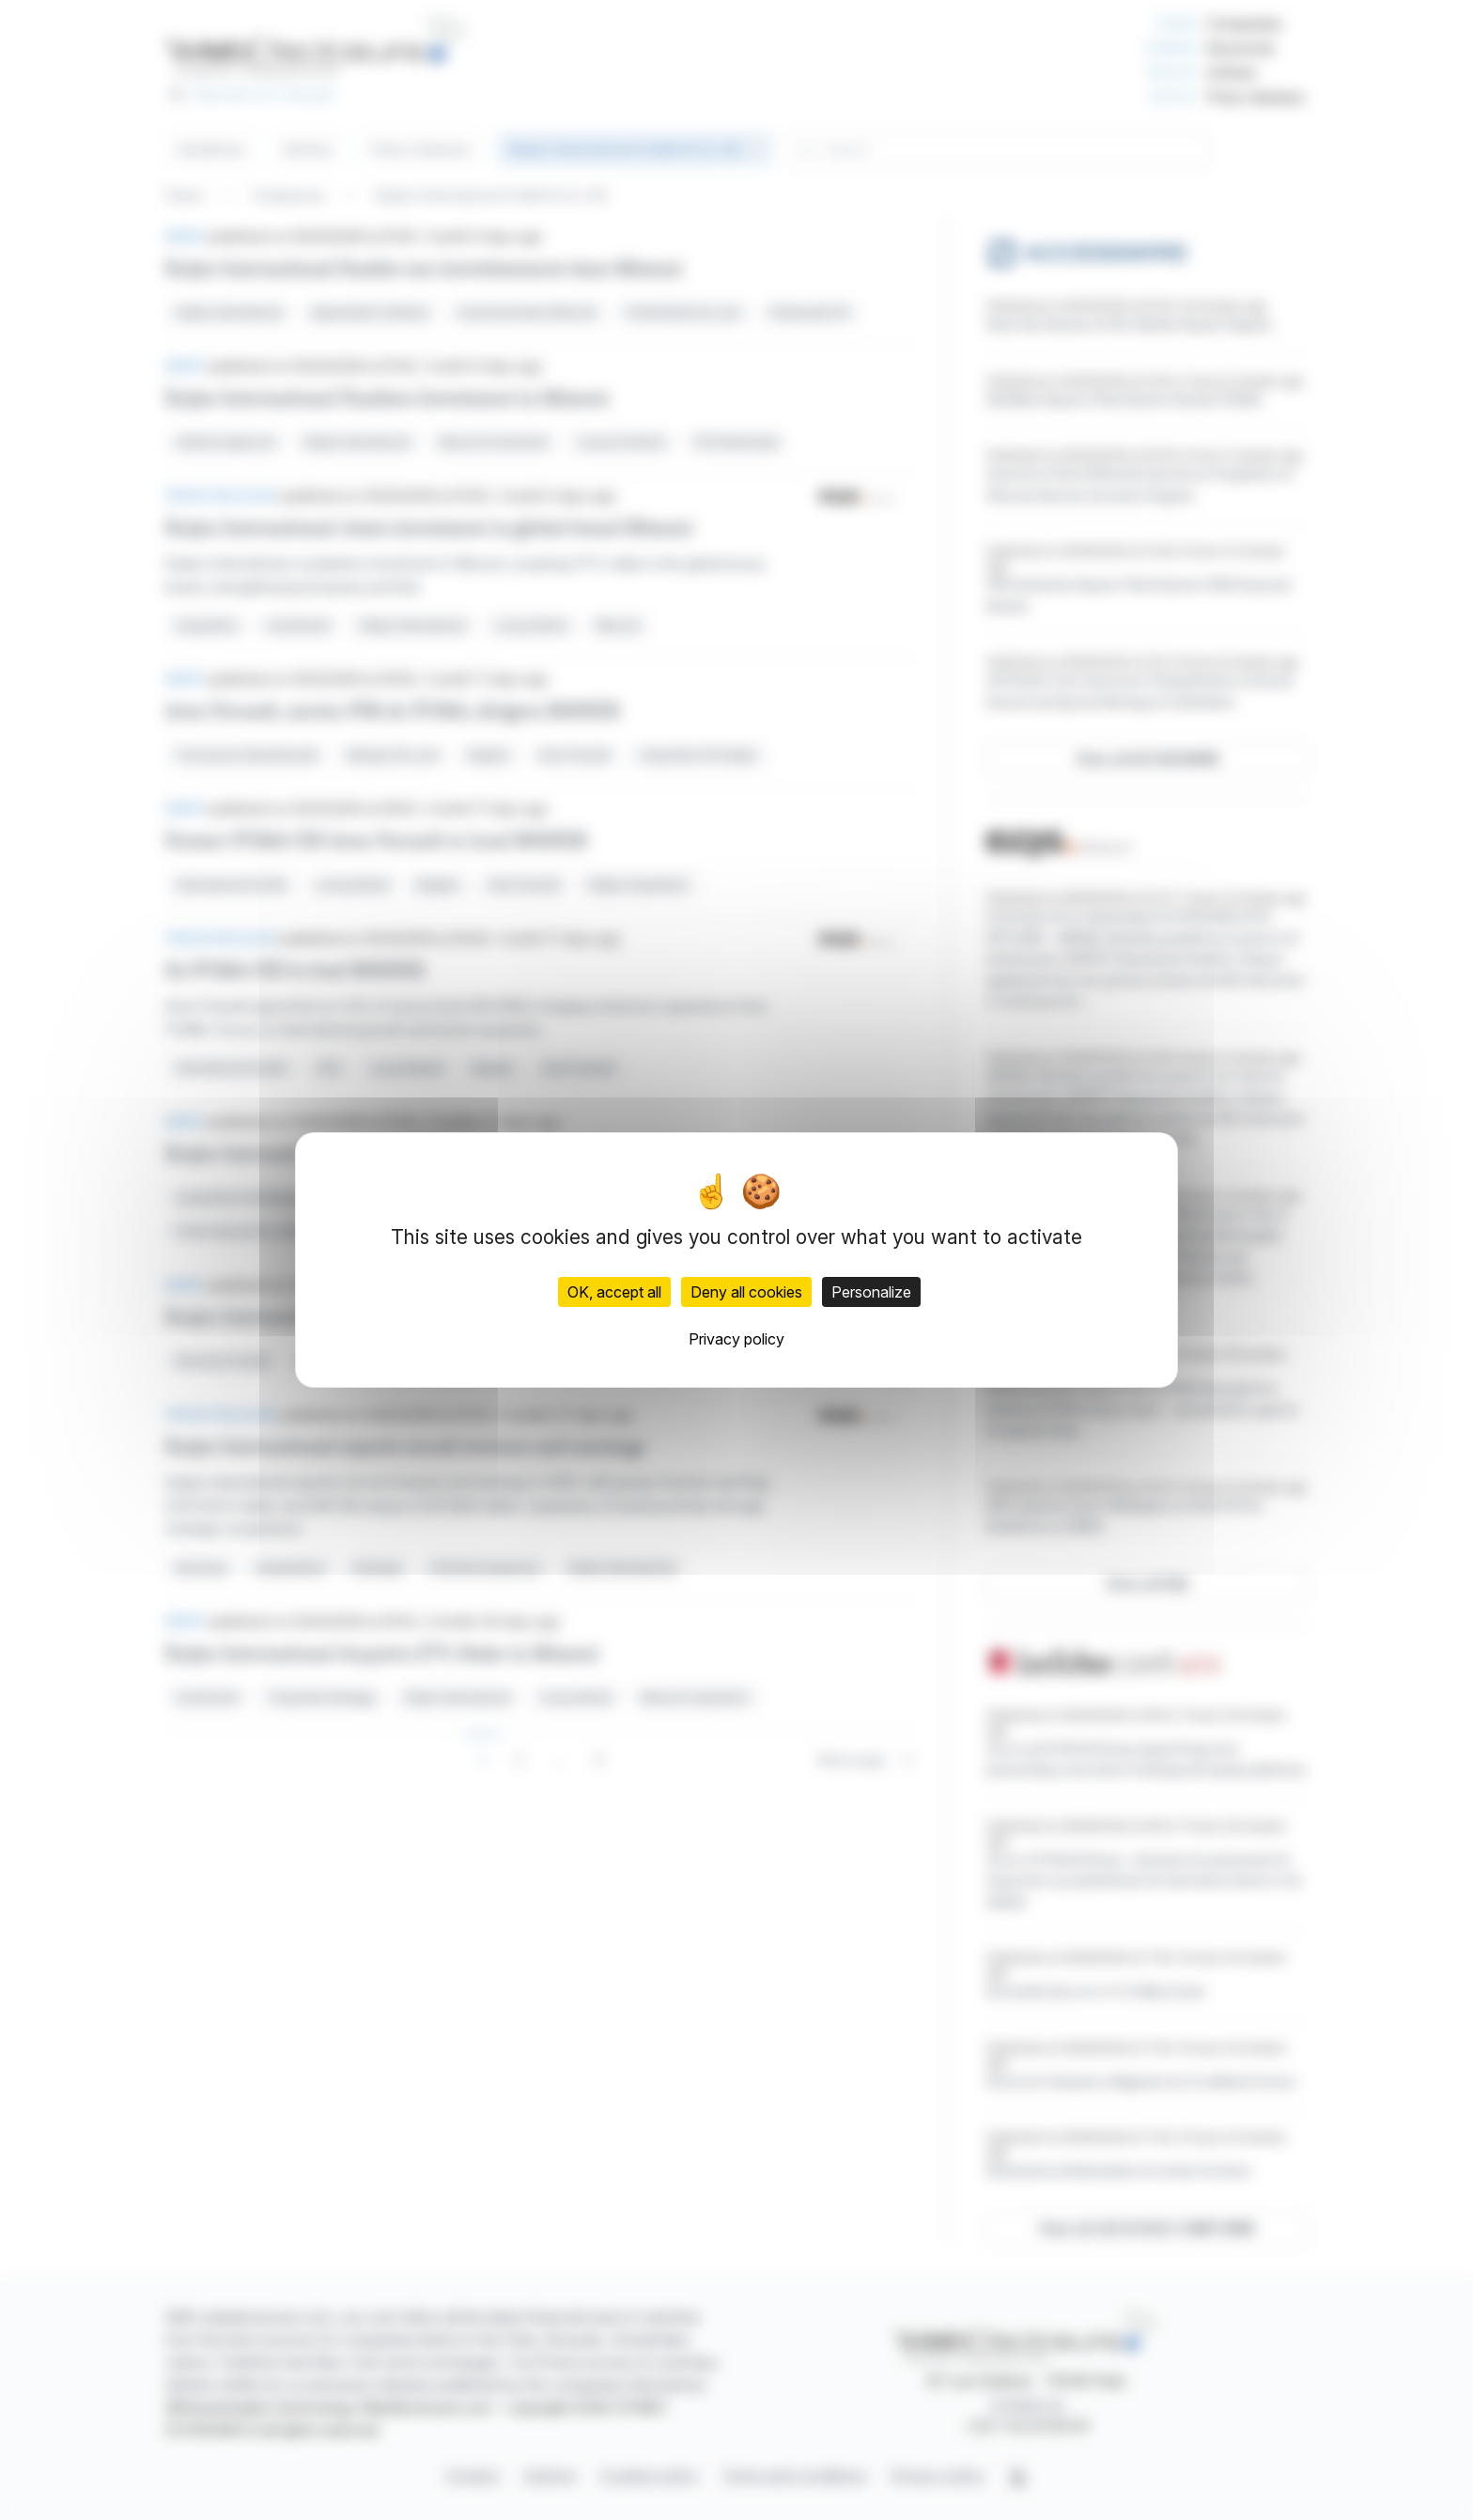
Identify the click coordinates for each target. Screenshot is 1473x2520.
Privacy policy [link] (736, 1339)
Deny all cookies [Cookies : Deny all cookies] (746, 1292)
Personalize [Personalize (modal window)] (871, 1292)
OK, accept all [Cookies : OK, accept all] (614, 1292)
